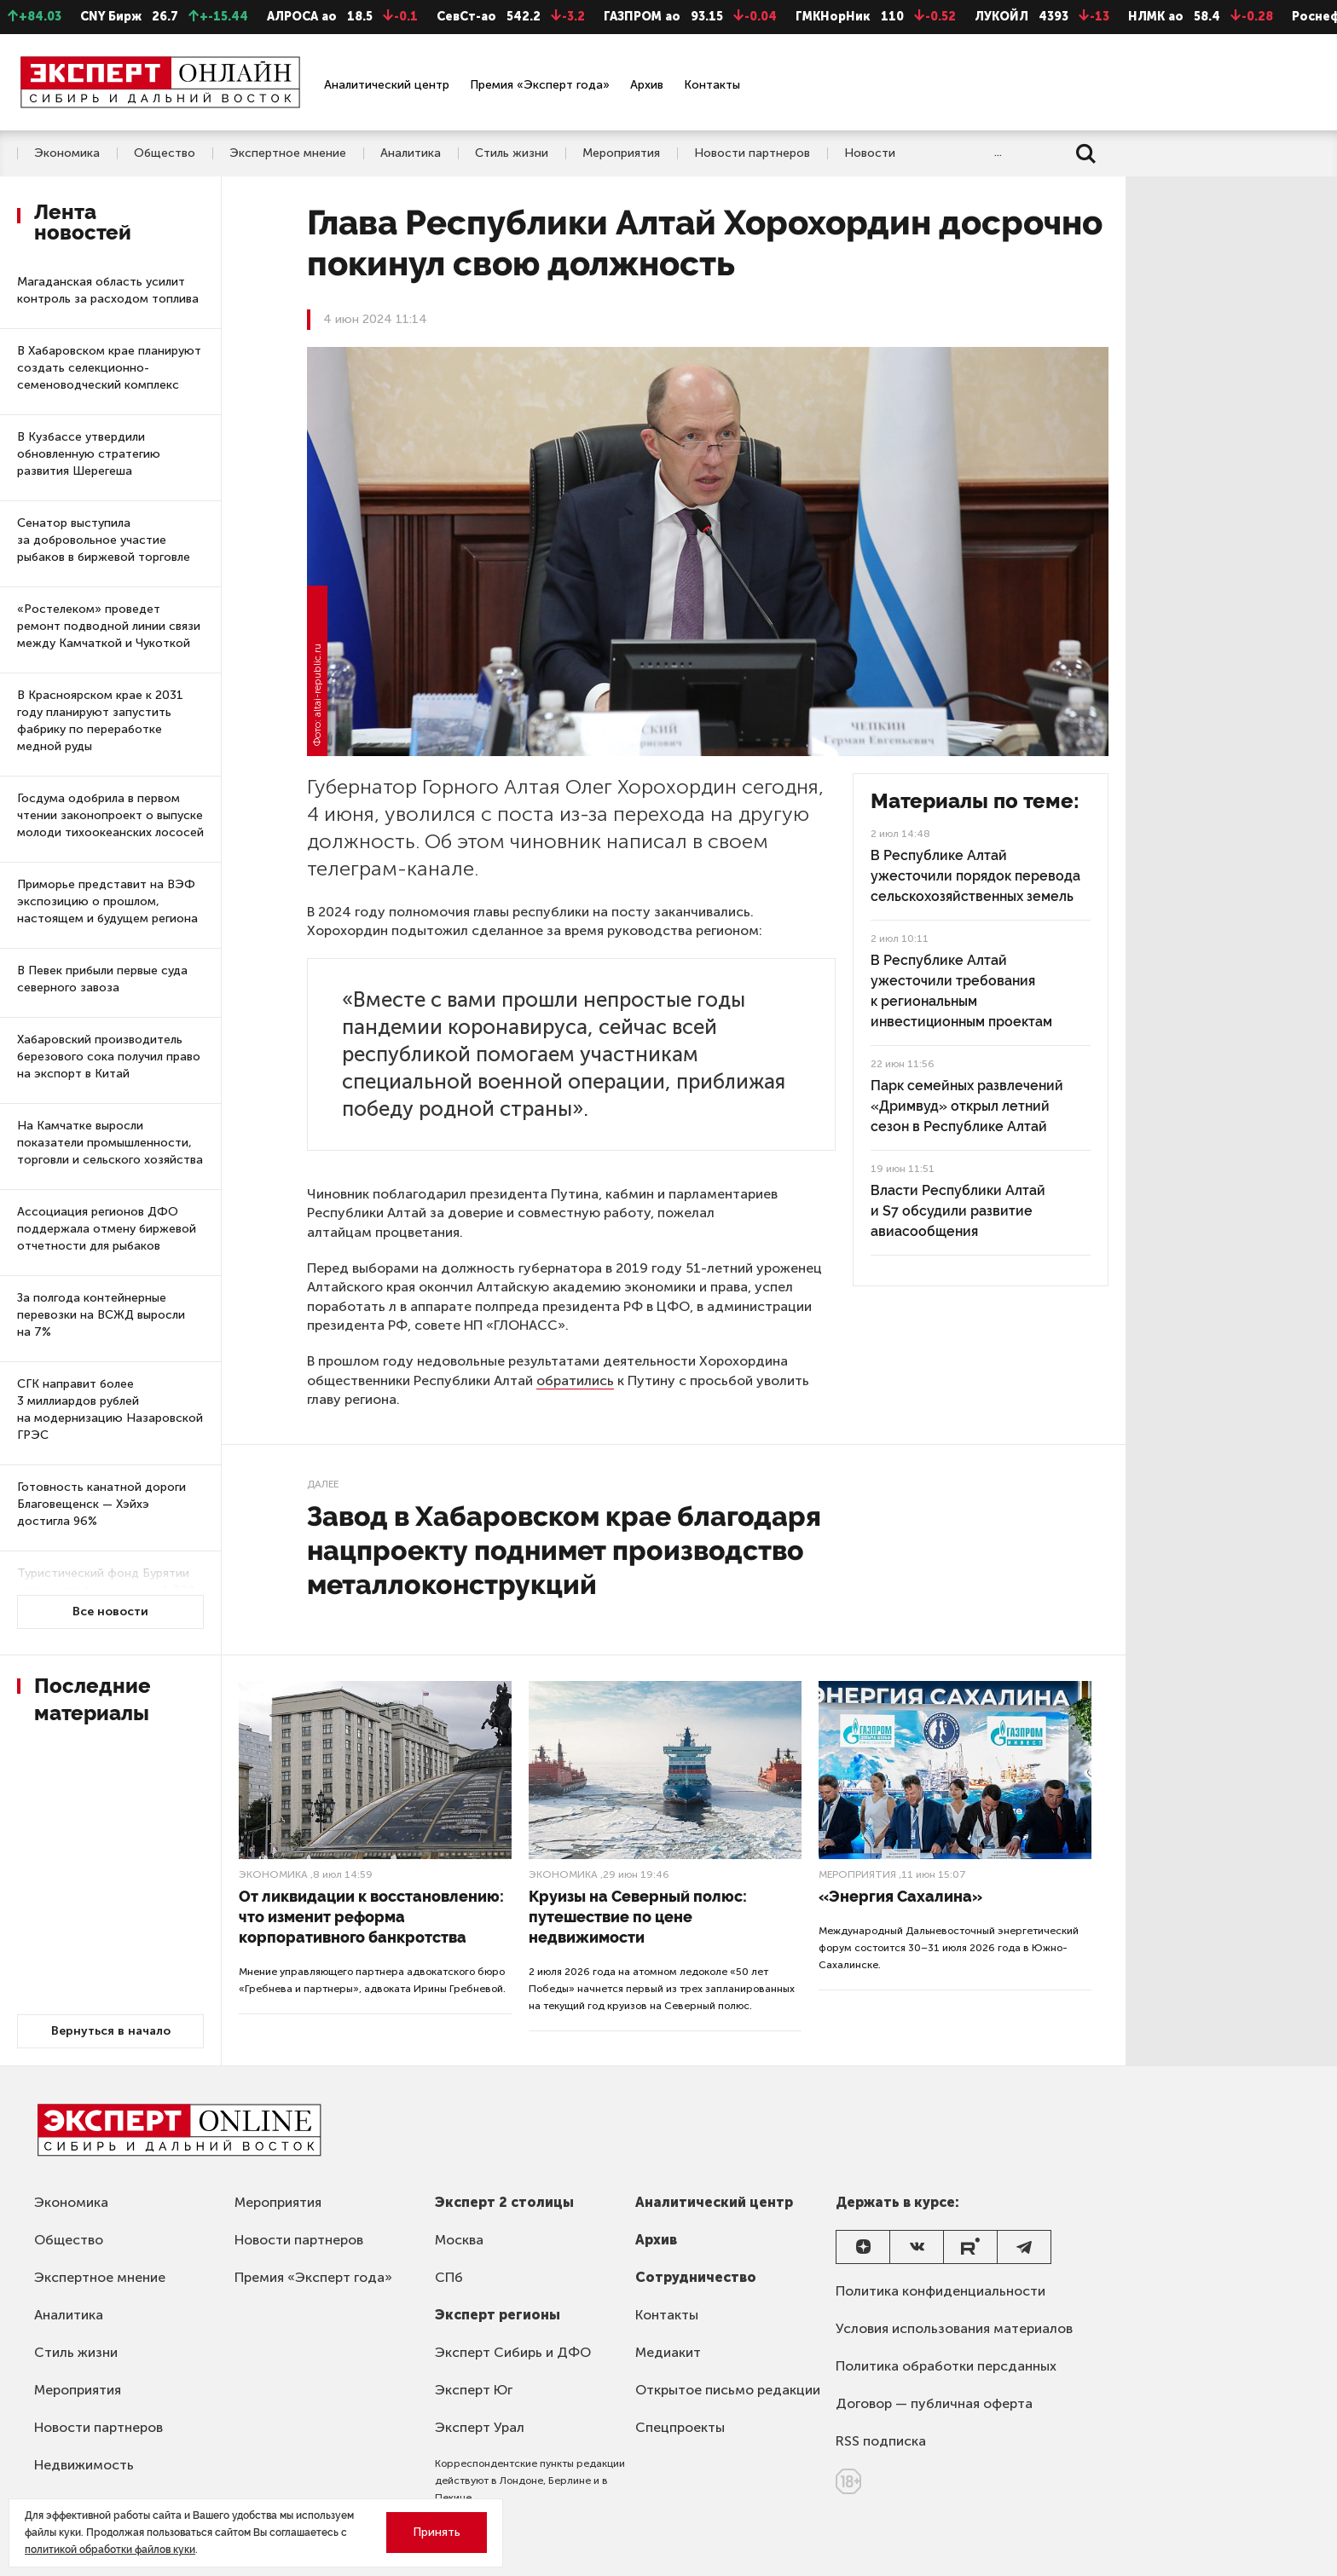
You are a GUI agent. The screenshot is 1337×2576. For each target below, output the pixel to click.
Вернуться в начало (111, 2031)
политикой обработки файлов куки (110, 2550)
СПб (449, 2277)
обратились (575, 1380)
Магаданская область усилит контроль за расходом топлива (108, 290)
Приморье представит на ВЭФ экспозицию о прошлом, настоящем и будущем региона (107, 901)
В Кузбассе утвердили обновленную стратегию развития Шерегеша (88, 454)
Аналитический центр (386, 85)
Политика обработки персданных (946, 2366)
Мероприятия (621, 153)
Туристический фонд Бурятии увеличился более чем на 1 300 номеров (106, 1590)
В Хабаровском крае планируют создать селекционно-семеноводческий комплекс (109, 368)
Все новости (110, 1611)
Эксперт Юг (473, 2390)
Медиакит (668, 2352)
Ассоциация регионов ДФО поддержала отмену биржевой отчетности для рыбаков (106, 1228)
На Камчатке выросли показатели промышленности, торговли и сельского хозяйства (110, 1142)
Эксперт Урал (479, 2427)
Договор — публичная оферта (934, 2403)
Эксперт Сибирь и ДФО (513, 2352)
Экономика (67, 153)
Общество (164, 153)
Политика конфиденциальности (940, 2291)
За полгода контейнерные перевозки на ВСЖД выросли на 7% (101, 1315)
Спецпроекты (680, 2427)
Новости (869, 153)
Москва (459, 2240)
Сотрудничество (695, 2277)
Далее (323, 1484)
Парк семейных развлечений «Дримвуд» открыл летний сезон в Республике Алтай (967, 1106)
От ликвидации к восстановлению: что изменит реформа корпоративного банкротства (371, 1916)
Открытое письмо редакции (727, 2390)
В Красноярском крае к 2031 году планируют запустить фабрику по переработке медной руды (100, 721)
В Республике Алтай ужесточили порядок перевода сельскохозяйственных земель (975, 875)
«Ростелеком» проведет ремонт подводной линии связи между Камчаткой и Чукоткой (108, 626)
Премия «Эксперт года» (540, 85)
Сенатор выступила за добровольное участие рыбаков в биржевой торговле (103, 540)
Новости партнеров (752, 153)
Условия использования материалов (954, 2328)
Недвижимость (84, 2465)
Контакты (712, 85)
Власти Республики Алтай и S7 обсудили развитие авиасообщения (958, 1210)
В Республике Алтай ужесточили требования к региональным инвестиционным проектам (961, 991)
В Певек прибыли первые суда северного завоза (102, 979)
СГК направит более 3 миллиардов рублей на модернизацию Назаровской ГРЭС (110, 1409)
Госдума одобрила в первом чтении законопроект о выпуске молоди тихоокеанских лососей (110, 815)
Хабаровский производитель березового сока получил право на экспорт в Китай (108, 1056)
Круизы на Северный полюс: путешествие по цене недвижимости (638, 1916)
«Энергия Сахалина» (900, 1896)
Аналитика (410, 153)
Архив (646, 85)
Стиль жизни (511, 153)
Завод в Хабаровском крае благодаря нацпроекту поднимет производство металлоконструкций (564, 1550)
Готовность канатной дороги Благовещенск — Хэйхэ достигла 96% (101, 1504)
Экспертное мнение (287, 153)
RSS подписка (881, 2441)
